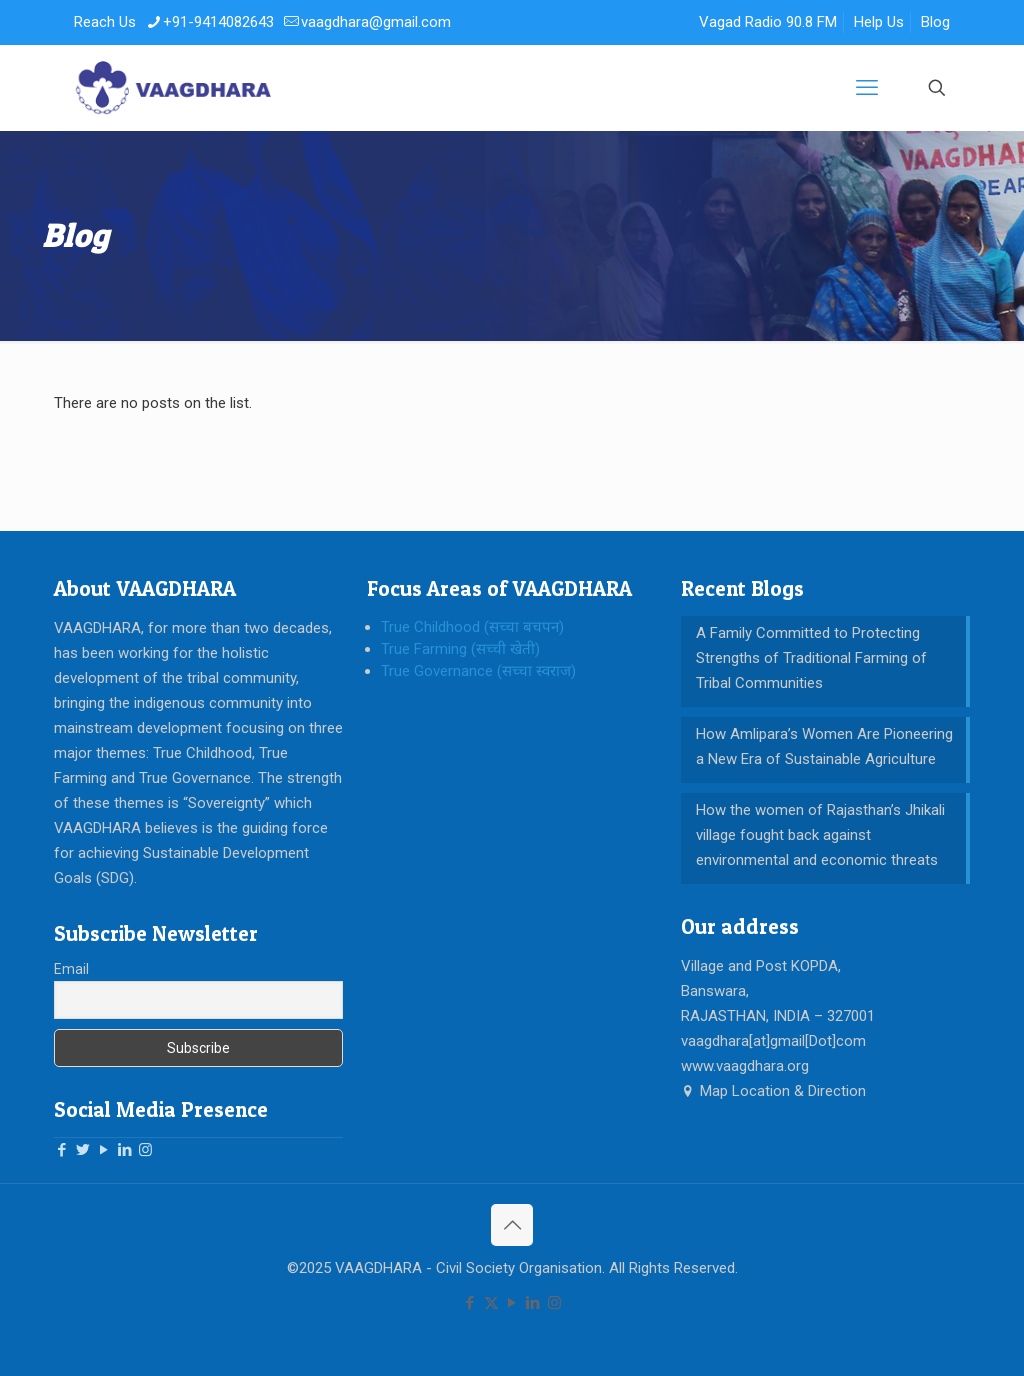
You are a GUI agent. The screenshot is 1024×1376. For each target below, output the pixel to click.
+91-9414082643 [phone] (218, 22)
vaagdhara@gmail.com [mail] (376, 22)
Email (71, 969)
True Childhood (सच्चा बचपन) (472, 627)
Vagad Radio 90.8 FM (768, 22)
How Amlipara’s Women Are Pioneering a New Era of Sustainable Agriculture (824, 746)
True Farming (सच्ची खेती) (460, 649)
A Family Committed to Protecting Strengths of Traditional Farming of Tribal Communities (811, 658)
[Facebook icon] (470, 1303)
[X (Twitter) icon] (491, 1303)
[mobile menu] (867, 88)
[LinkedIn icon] (533, 1303)
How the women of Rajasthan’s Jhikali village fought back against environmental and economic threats (820, 835)
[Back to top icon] (512, 1225)
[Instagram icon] (554, 1303)
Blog (935, 22)
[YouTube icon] (512, 1303)
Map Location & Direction (773, 1091)
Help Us (879, 22)
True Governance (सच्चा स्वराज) (478, 671)
